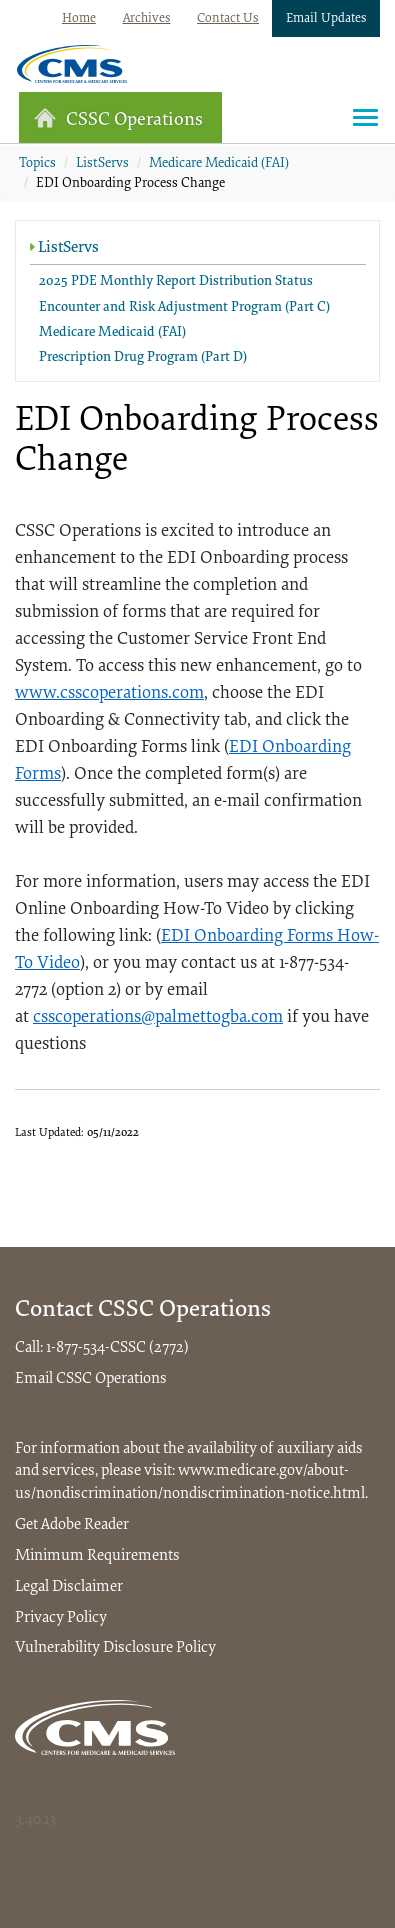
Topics (37, 164)
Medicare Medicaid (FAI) (219, 164)
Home (79, 18)
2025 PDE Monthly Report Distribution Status (176, 282)
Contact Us (228, 18)
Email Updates (326, 18)
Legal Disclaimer (69, 1587)
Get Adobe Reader (72, 1525)
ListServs (102, 164)
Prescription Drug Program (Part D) (143, 358)
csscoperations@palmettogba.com (158, 1018)
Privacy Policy (61, 1618)
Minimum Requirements (97, 1556)
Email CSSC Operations (91, 1379)
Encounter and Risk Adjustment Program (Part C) (184, 308)
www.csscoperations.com (109, 694)
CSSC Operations (118, 118)
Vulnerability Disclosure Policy (115, 1648)
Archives (147, 18)
